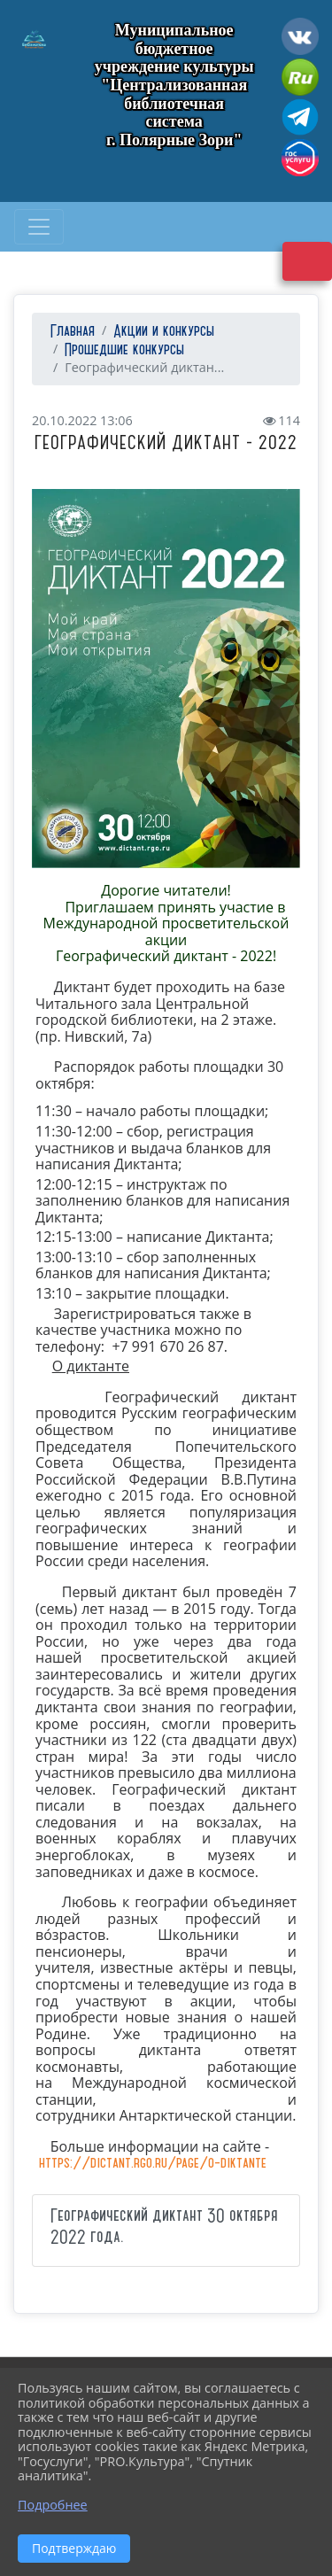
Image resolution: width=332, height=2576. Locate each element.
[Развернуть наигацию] (39, 226)
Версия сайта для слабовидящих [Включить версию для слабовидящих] (307, 261)
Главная (70, 332)
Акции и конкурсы (163, 332)
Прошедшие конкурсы (124, 350)
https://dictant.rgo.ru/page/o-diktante (152, 2163)
